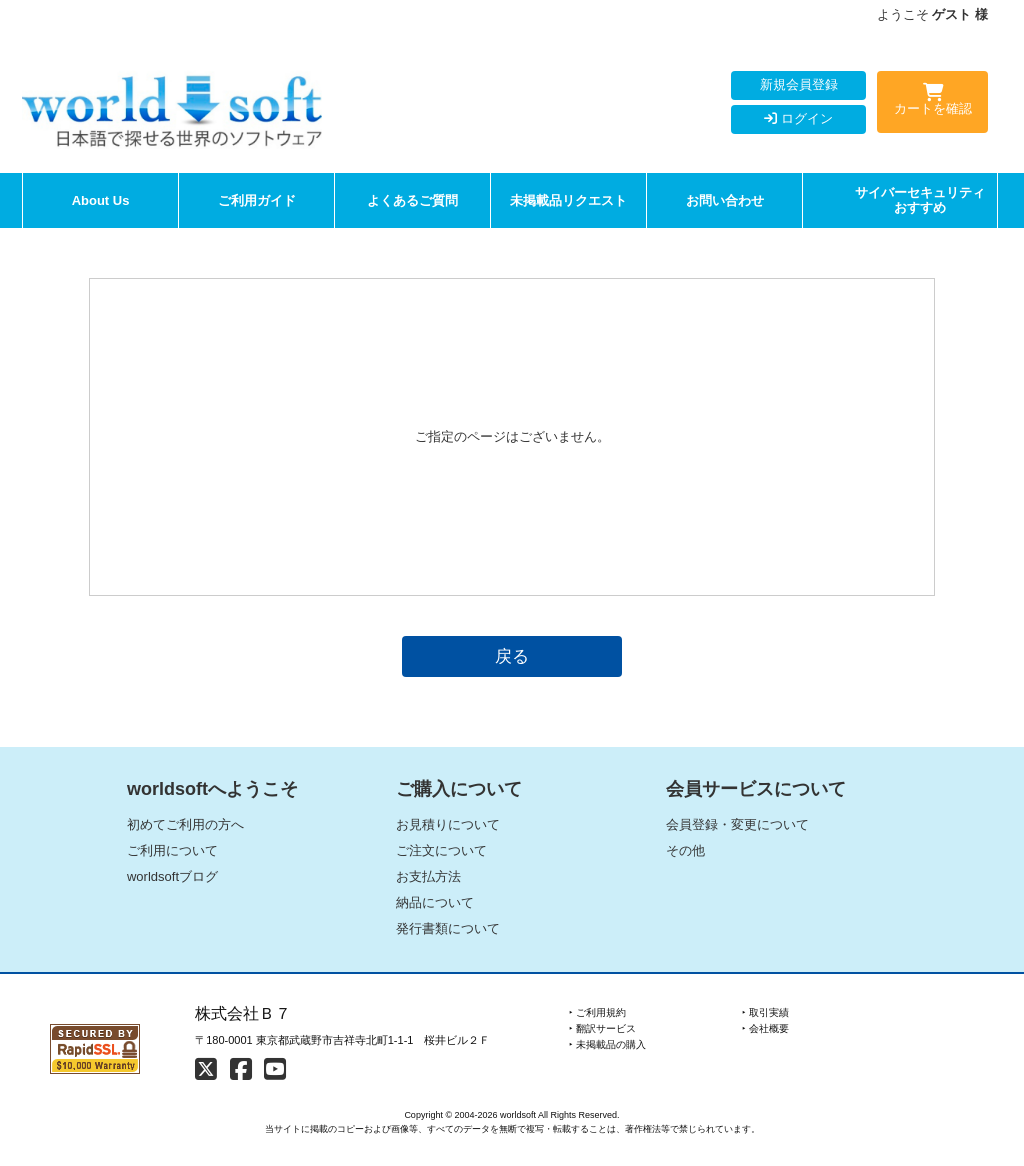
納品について (435, 902)
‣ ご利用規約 (597, 1012)
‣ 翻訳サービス (602, 1028)
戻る (512, 656)
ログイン (798, 118)
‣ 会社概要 (765, 1028)
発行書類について (448, 928)
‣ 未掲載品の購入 (607, 1044)
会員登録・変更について (737, 824)
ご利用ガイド (257, 200)
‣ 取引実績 (765, 1012)
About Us (101, 200)
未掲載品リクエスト (568, 200)
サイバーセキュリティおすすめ (920, 200)
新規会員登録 (799, 84)
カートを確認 (932, 103)
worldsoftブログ (172, 876)
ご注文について (441, 850)
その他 (685, 850)
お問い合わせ (725, 200)
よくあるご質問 (412, 200)
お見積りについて (448, 824)
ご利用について (172, 850)
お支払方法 (428, 876)
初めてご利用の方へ (185, 824)
